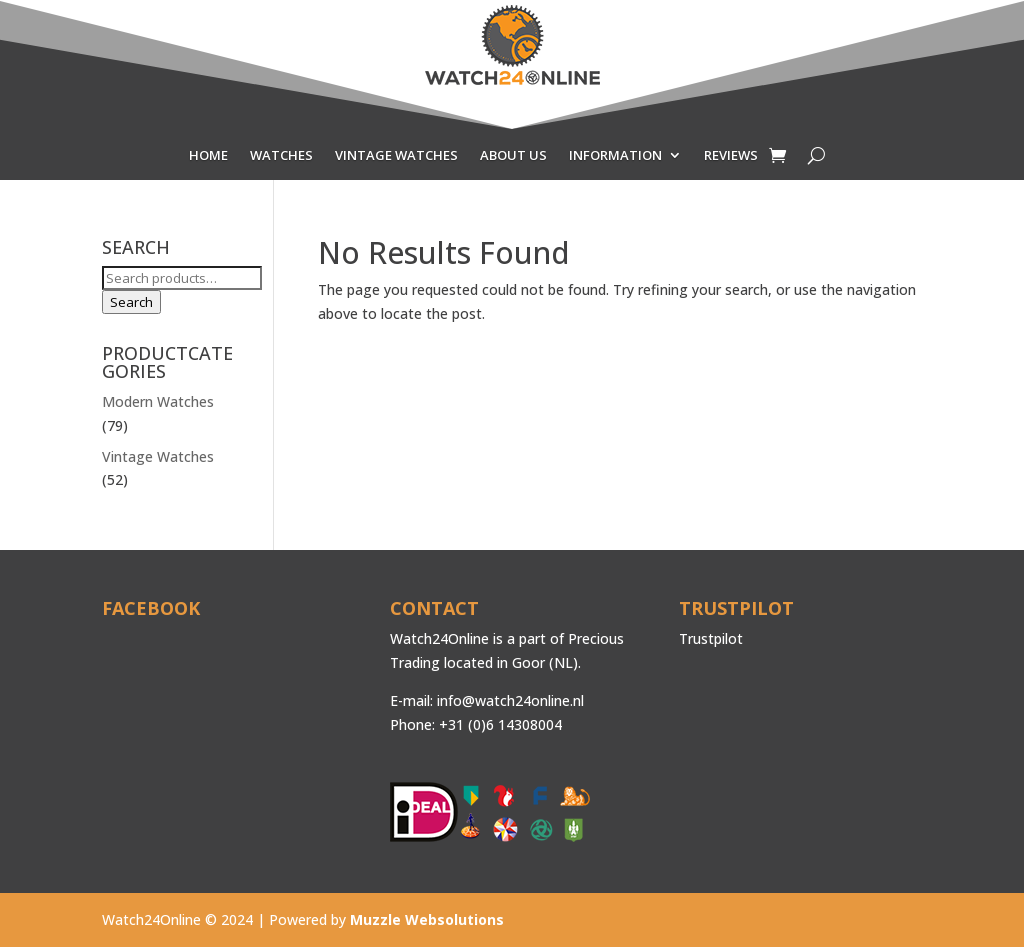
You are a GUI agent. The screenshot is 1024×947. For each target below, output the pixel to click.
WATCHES (281, 156)
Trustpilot (711, 638)
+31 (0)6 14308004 (500, 724)
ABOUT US (513, 156)
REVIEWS (731, 156)
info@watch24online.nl (510, 700)
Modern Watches (158, 401)
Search (131, 302)
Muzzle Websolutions (427, 919)
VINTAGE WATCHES (396, 156)
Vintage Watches (158, 456)
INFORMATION (615, 156)
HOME (208, 156)
